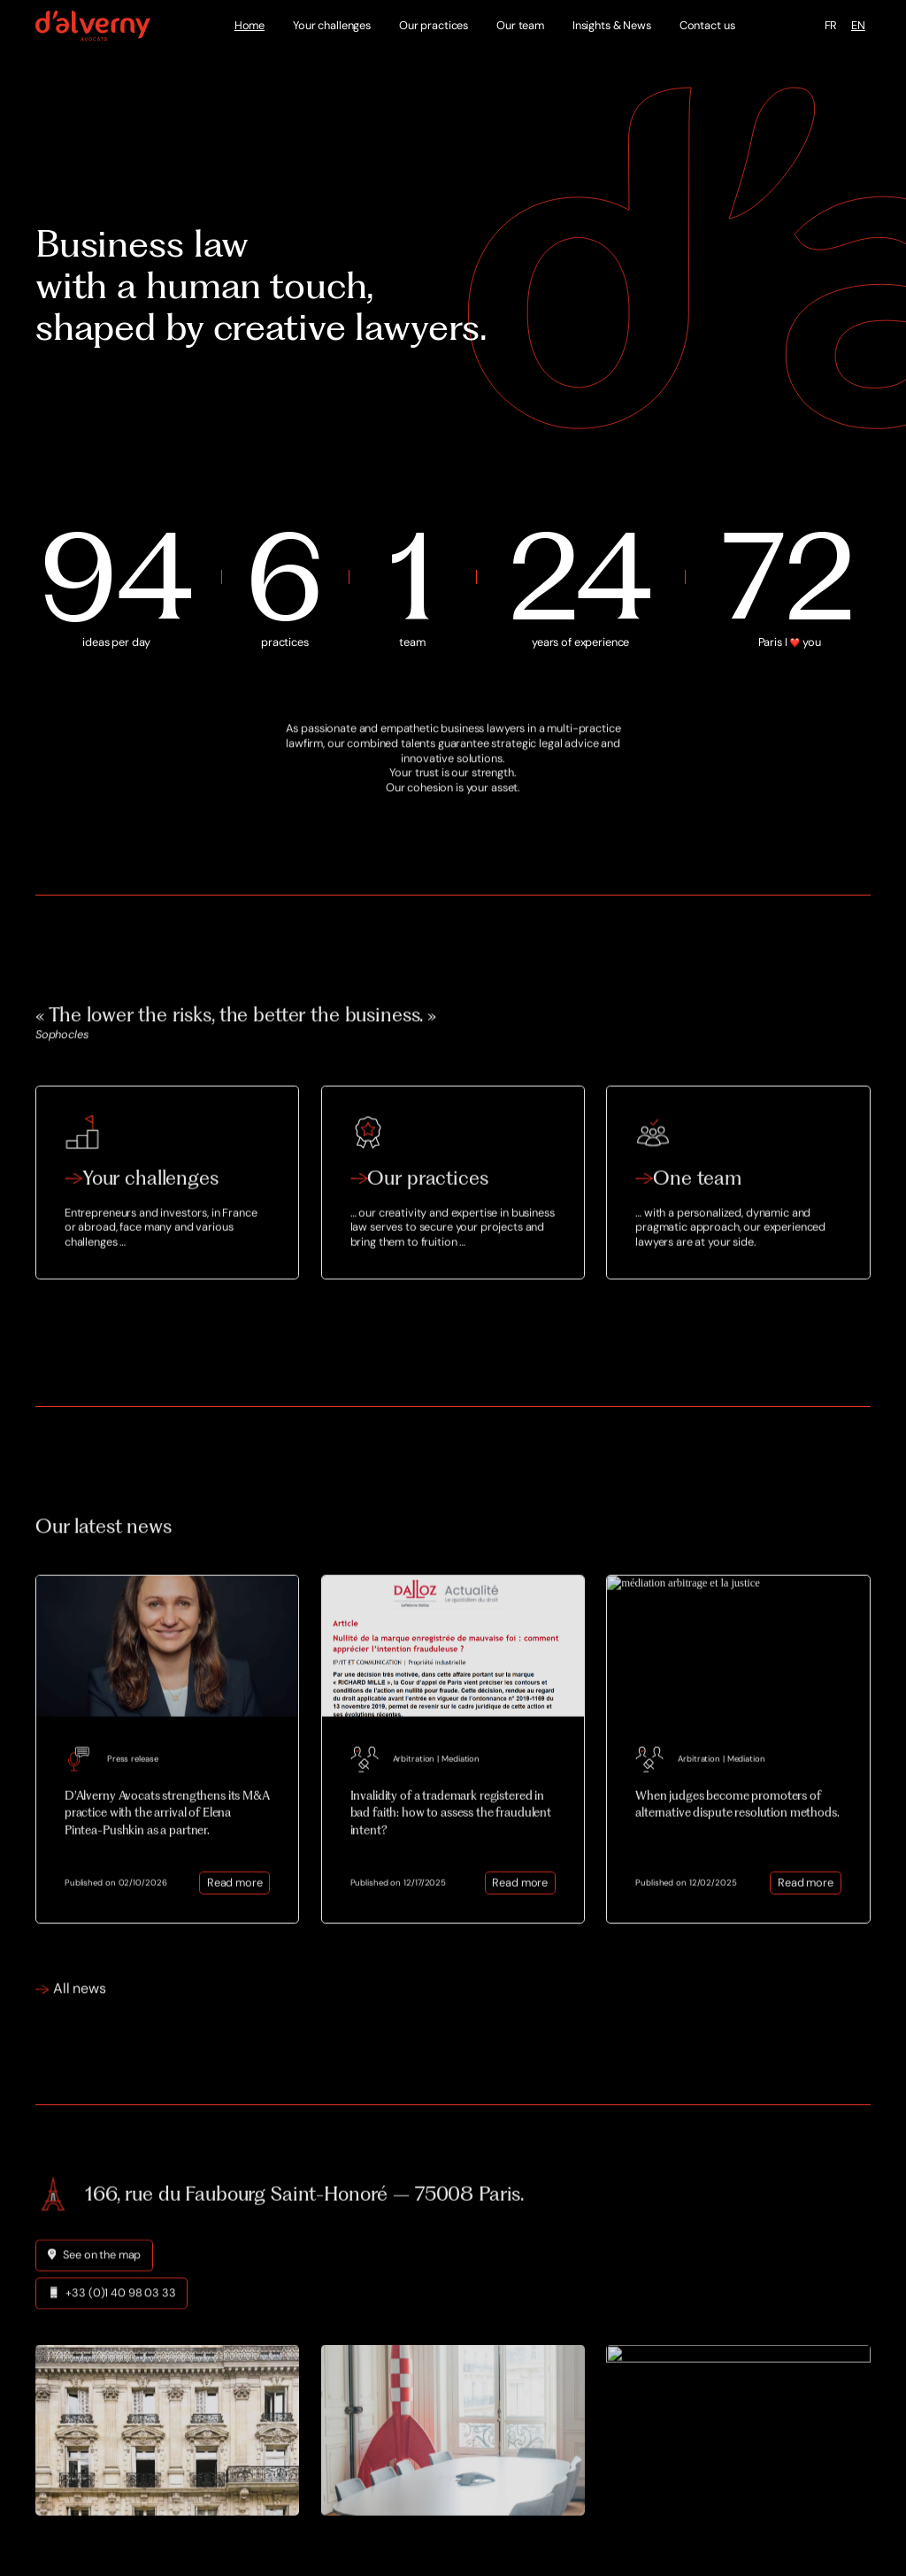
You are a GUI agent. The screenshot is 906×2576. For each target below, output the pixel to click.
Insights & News (611, 25)
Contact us (707, 25)
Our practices (433, 25)
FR (831, 25)
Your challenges (332, 25)
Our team (520, 25)
